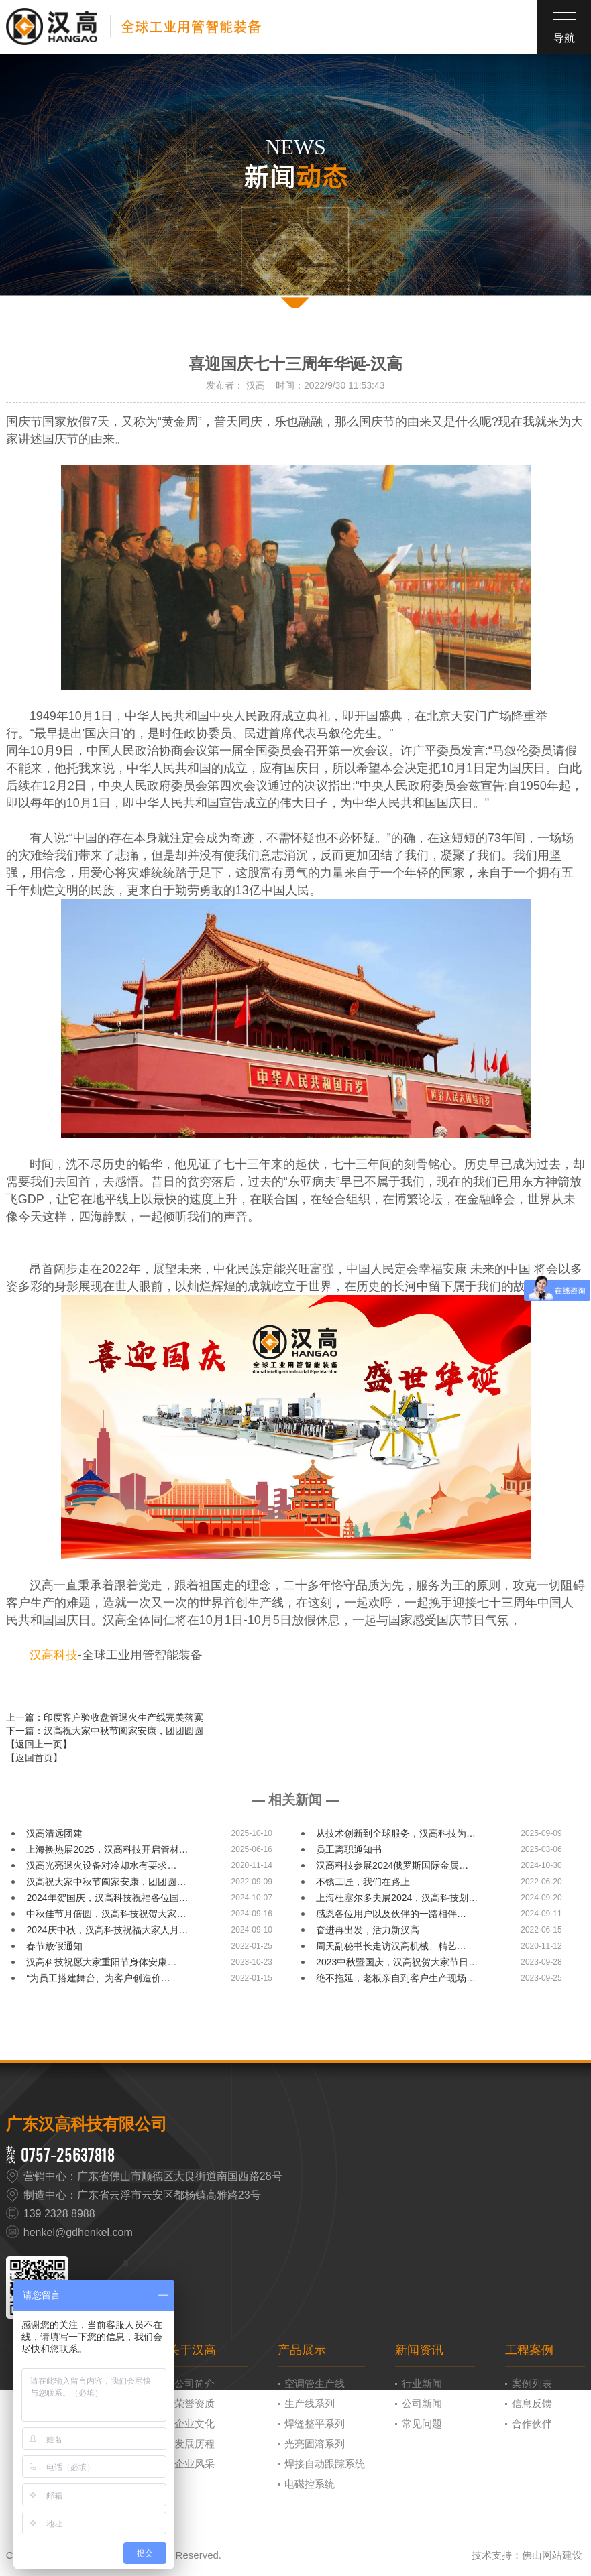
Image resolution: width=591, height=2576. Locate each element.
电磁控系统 (309, 2484)
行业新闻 (422, 2383)
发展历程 (194, 2443)
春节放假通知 (54, 1946)
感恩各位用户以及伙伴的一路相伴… (391, 1913)
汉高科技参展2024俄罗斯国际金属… (392, 1865)
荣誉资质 (194, 2403)
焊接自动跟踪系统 (324, 2463)
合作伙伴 (532, 2423)
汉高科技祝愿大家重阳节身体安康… (101, 1962)
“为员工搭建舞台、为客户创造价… (98, 1978)
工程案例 (529, 2350)
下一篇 (104, 1730)
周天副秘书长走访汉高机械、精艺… (391, 1946)
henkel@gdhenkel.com (78, 2232)
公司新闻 (422, 2403)
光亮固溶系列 (314, 2443)
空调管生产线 (314, 2383)
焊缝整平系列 (314, 2423)
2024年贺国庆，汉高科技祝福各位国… (107, 1897)
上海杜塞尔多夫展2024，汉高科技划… (397, 1897)
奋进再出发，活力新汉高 (367, 1929)
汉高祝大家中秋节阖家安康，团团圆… (106, 1881)
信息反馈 (532, 2403)
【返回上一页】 (39, 1744)
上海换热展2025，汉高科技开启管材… (107, 1849)
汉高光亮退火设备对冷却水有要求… (101, 1865)
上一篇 (104, 1717)
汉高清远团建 (54, 1833)
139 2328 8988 (59, 2213)
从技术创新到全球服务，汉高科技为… (396, 1833)
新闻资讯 (419, 2350)
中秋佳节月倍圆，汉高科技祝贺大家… (106, 1913)
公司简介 (194, 2383)
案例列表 (532, 2383)
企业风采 (194, 2463)
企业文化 (194, 2423)
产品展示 (302, 2350)
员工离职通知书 (349, 1849)
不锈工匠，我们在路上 (363, 1881)
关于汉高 (192, 2350)
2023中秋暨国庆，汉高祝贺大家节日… (397, 1962)
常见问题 (422, 2423)
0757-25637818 (68, 2155)
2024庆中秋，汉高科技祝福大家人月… (107, 1929)
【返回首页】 (34, 1757)
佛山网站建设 (552, 2555)
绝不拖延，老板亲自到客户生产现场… (396, 1978)
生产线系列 (309, 2403)
